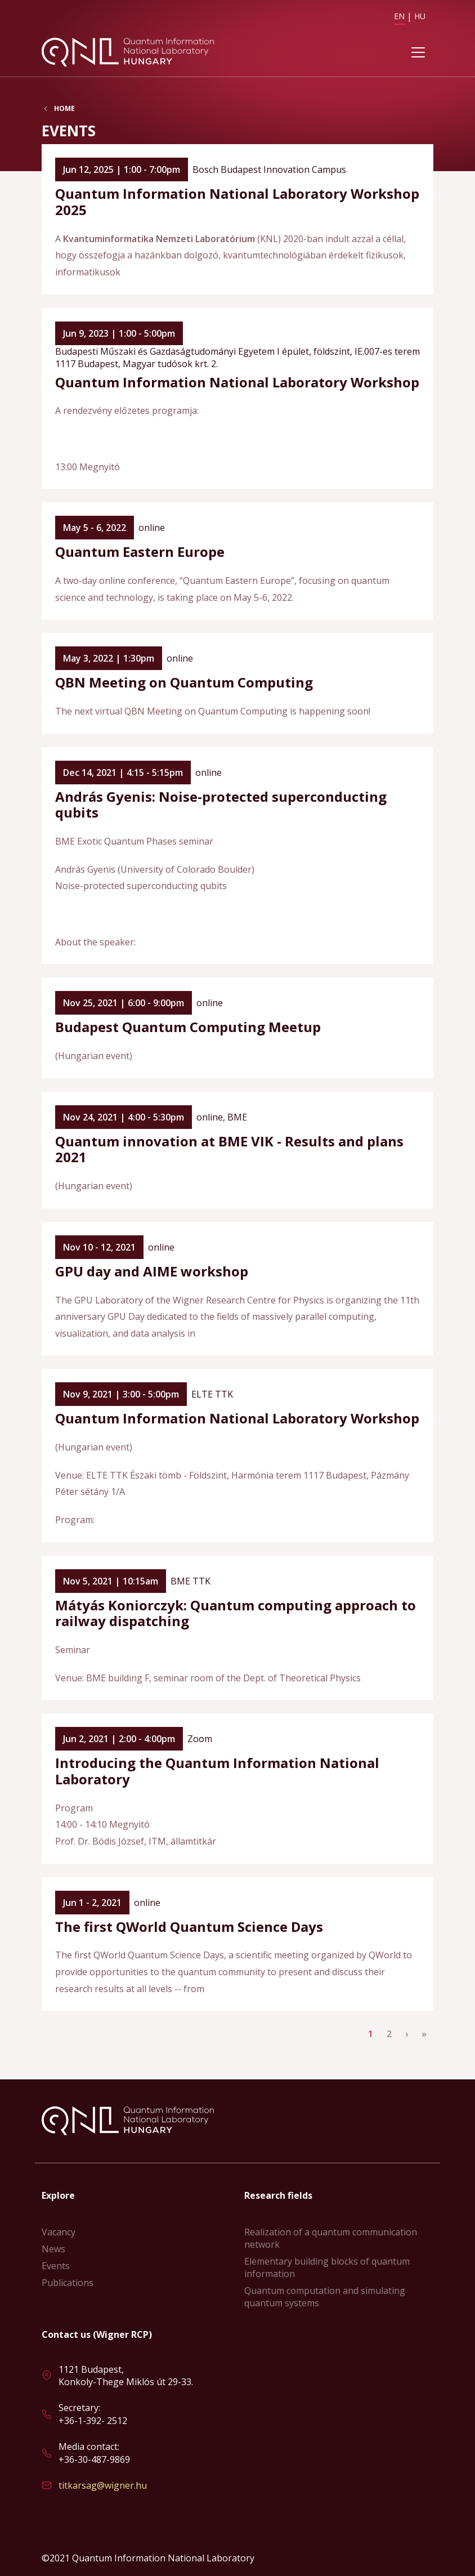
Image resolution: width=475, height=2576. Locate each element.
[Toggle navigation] (418, 52)
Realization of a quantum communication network (330, 2238)
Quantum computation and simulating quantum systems (324, 2296)
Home (64, 108)
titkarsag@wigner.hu (103, 2485)
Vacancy (58, 2232)
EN (399, 16)
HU (419, 16)
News (53, 2249)
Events (56, 2266)
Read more (237, 219)
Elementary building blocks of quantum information (327, 2267)
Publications (67, 2282)
